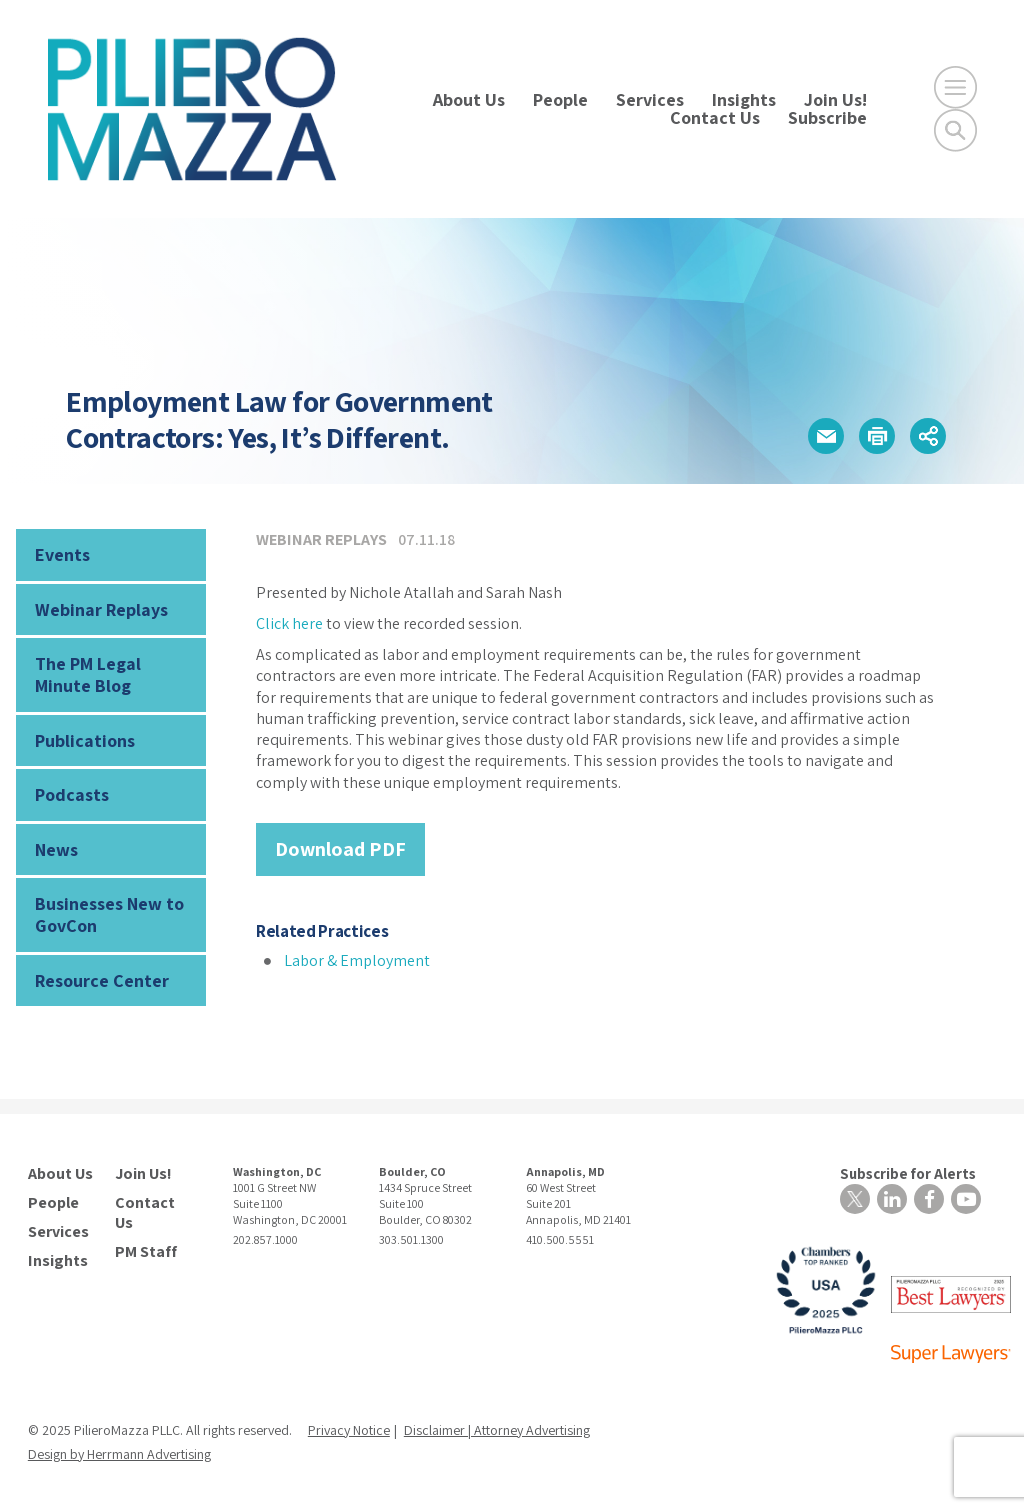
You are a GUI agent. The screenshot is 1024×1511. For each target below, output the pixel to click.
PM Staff (146, 1252)
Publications (85, 740)
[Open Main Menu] (955, 87)
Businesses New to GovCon (109, 914)
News (56, 849)
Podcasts (72, 794)
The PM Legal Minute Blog (88, 674)
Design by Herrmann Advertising (119, 1454)
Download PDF (340, 849)
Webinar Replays (101, 609)
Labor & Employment (357, 960)
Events (62, 554)
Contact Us (715, 117)
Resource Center (102, 980)
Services (650, 99)
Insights (744, 99)
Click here (289, 623)
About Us (469, 99)
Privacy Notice (349, 1430)
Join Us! (835, 99)
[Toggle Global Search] (955, 130)
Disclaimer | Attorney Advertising (497, 1430)
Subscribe (827, 117)
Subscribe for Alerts (908, 1173)
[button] (826, 436)
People (560, 99)
